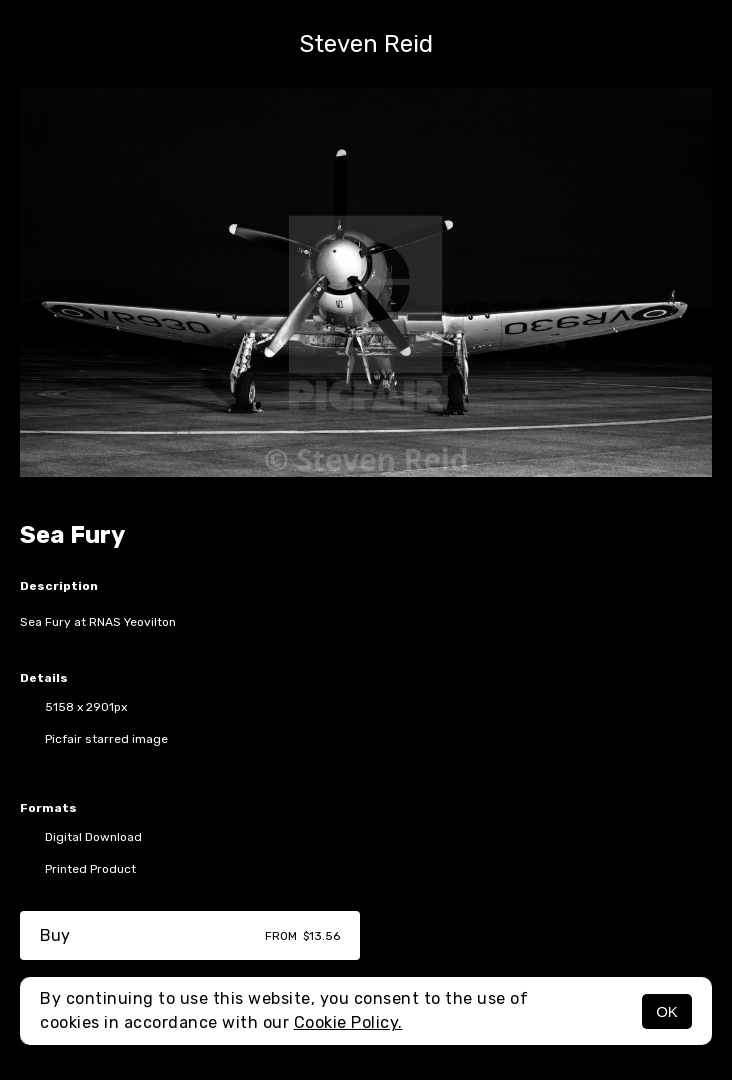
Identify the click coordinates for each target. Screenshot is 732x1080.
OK (667, 1011)
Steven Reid (366, 44)
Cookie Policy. (348, 1022)
